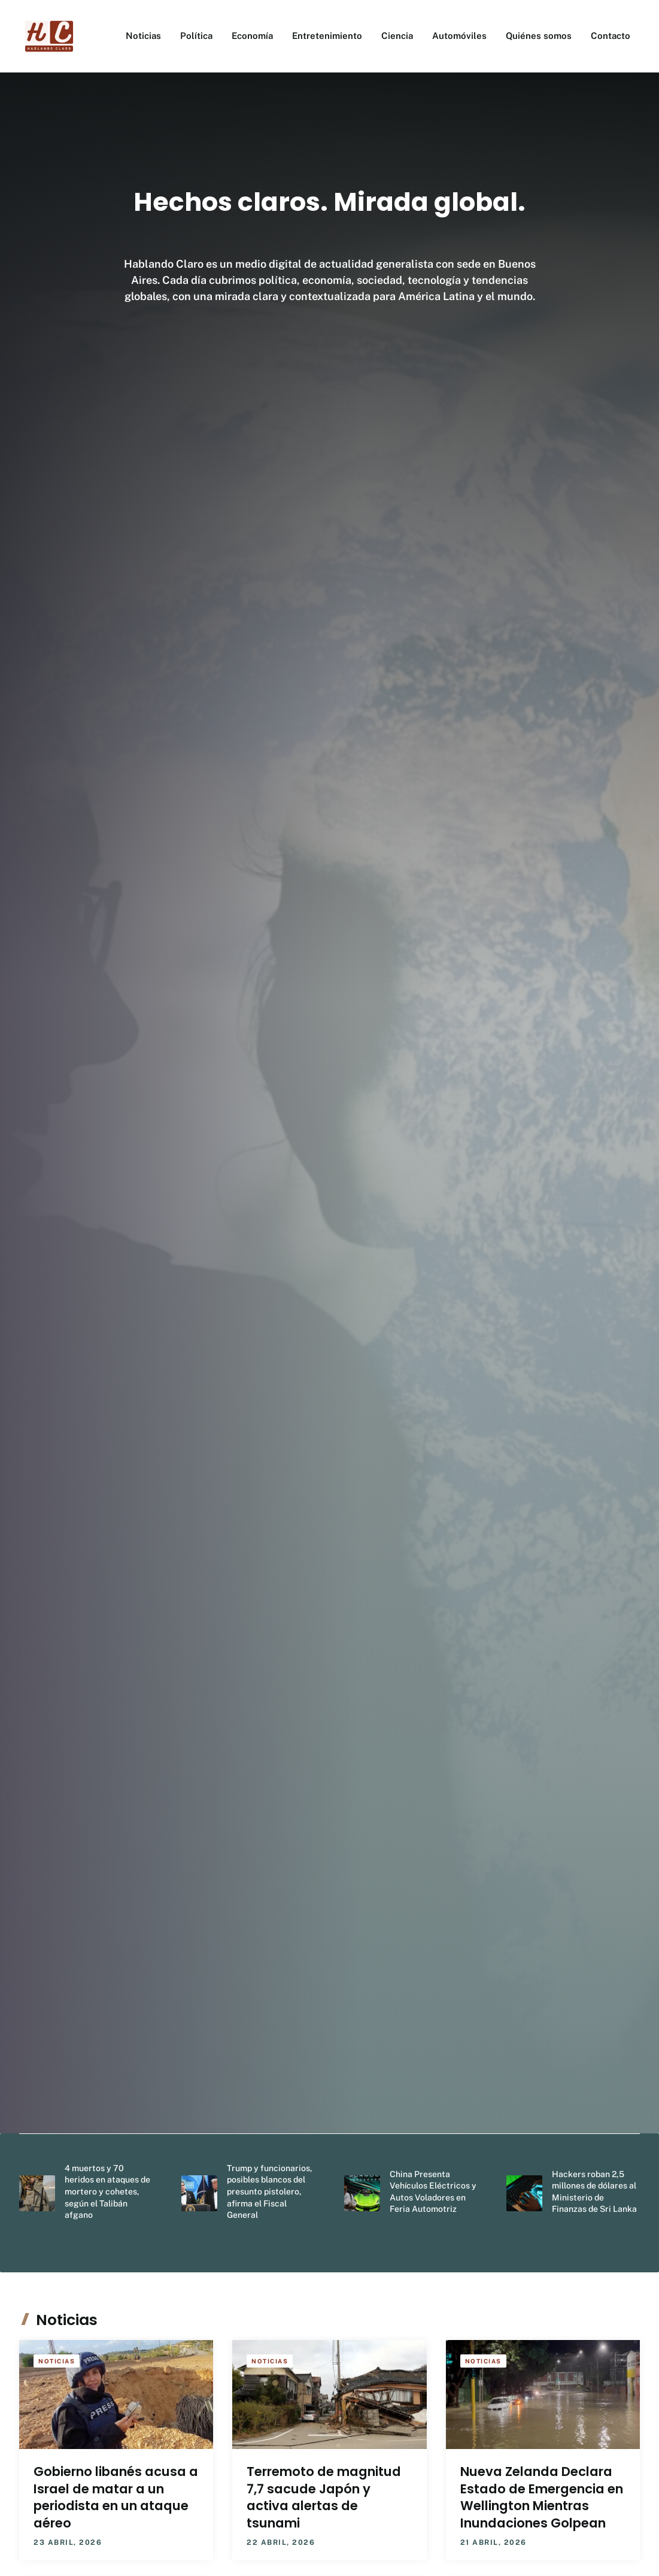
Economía (252, 36)
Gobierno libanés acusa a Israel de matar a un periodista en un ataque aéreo (116, 2497)
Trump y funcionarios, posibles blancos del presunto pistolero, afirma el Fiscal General (269, 2191)
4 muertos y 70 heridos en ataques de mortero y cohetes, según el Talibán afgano (107, 2191)
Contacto (610, 36)
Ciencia (397, 36)
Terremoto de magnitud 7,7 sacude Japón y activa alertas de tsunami (324, 2497)
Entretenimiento (327, 36)
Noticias (143, 36)
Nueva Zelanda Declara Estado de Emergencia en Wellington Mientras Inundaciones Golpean (541, 2497)
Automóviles (459, 36)
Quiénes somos (539, 36)
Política (196, 36)
